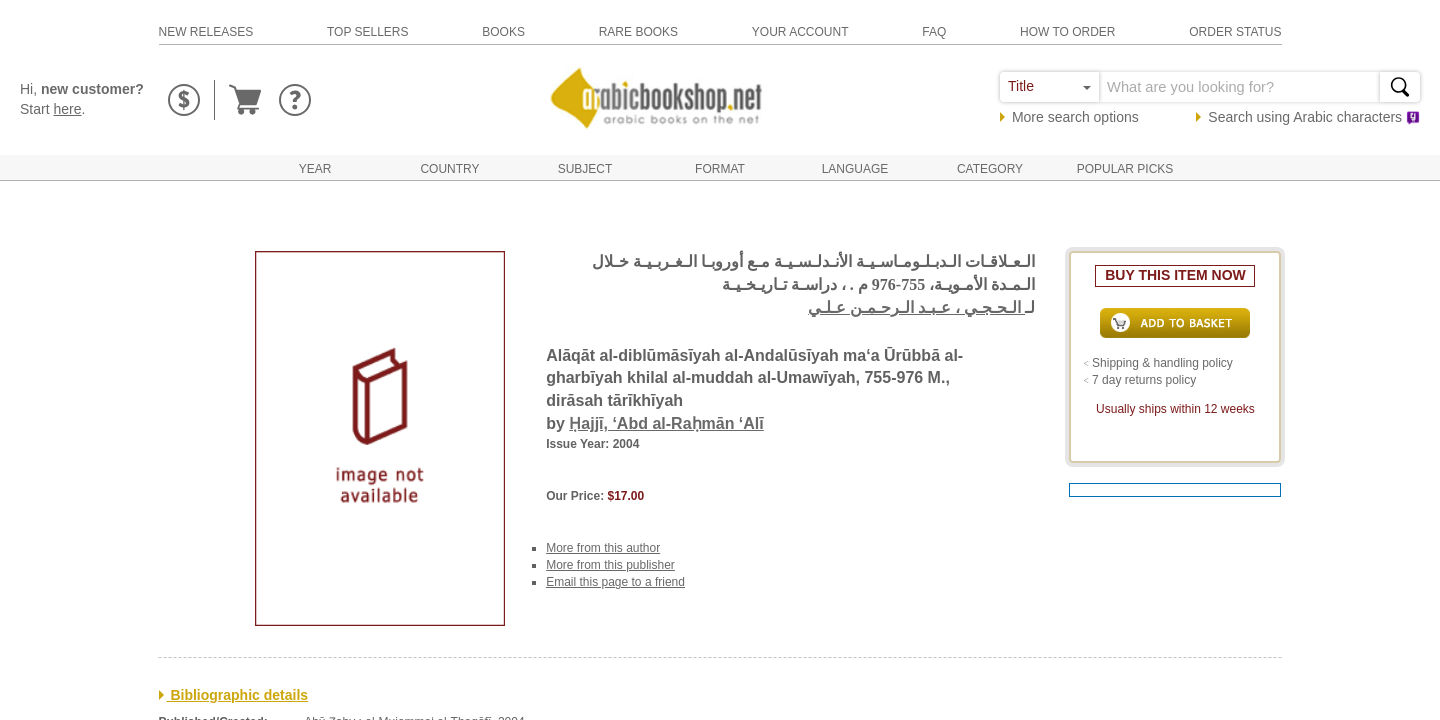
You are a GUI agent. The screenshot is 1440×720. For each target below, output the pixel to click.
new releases (206, 32)
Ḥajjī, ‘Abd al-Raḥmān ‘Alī (666, 423)
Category (990, 169)
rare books (638, 32)
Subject (585, 169)
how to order (1068, 32)
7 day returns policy (1144, 380)
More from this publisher (610, 565)
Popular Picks (1125, 169)
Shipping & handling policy (1162, 363)
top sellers (368, 32)
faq (934, 32)
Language (855, 169)
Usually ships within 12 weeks (1175, 409)
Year (315, 169)
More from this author (603, 548)
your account (800, 32)
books (503, 32)
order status (1235, 32)
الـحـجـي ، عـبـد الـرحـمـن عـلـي (916, 307)
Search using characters (1314, 117)
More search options (1075, 117)
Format (720, 169)
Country (449, 169)
